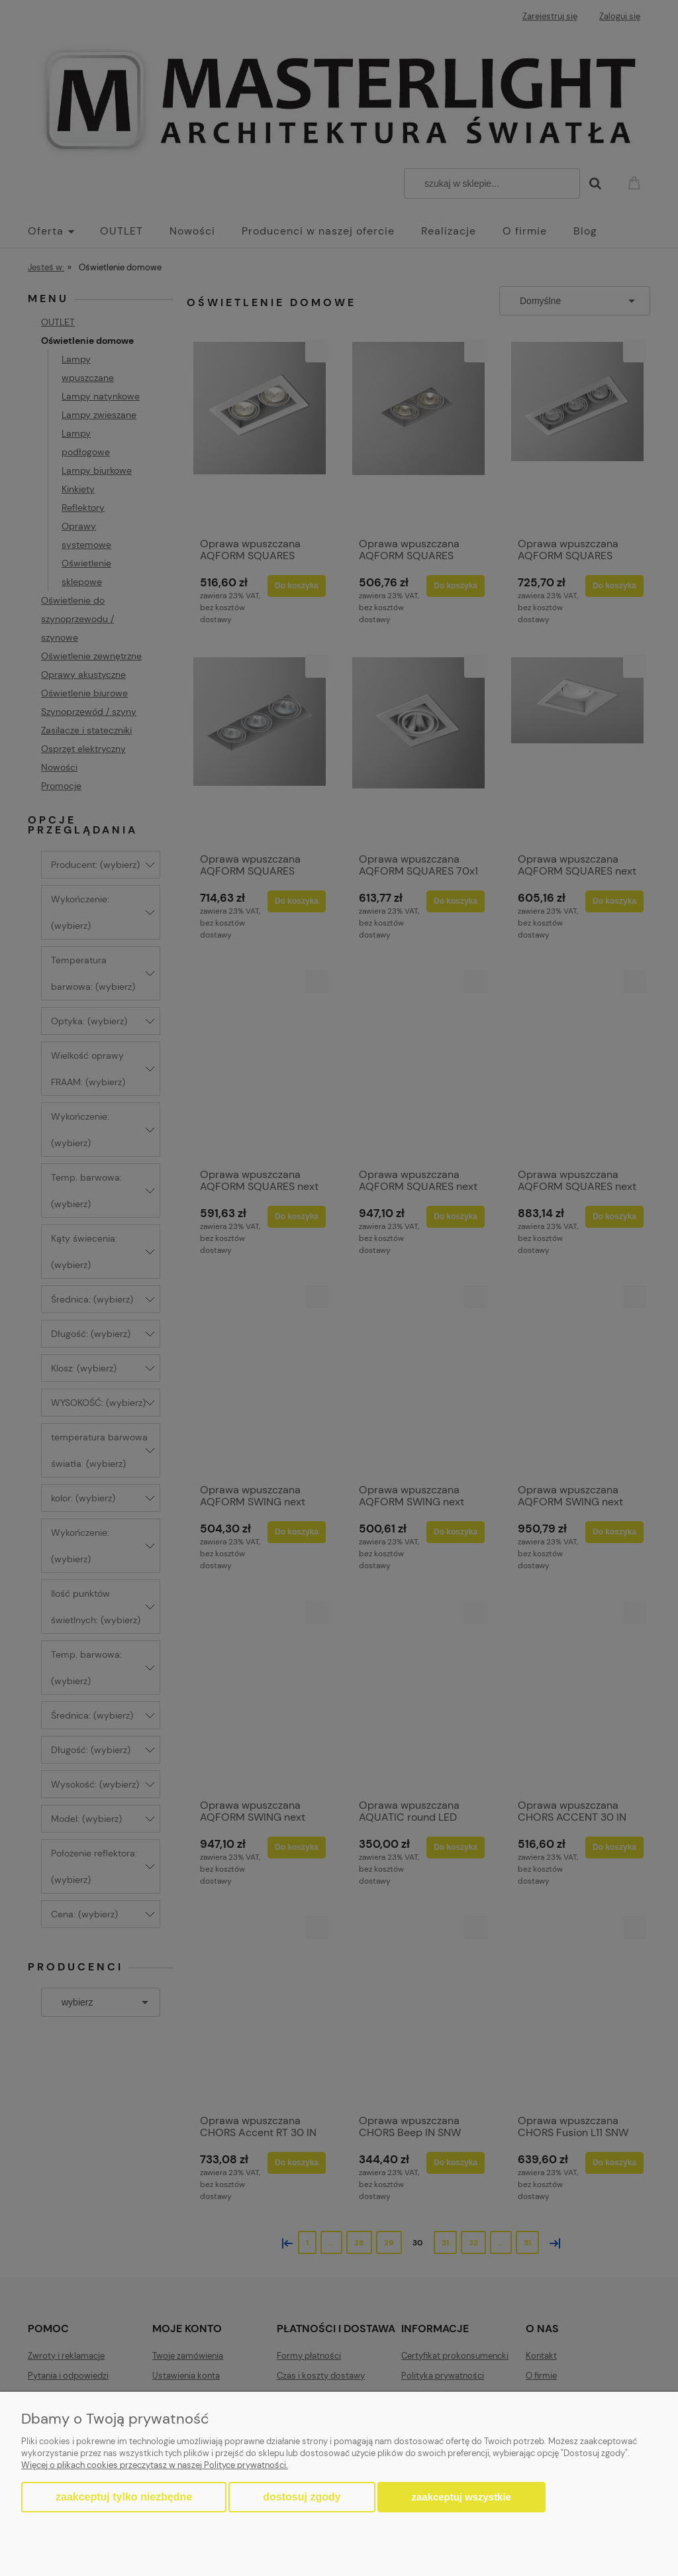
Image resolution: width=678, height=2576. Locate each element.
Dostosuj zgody (301, 2496)
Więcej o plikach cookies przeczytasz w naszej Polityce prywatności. (154, 2465)
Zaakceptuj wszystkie (461, 2496)
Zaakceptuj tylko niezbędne (124, 2496)
